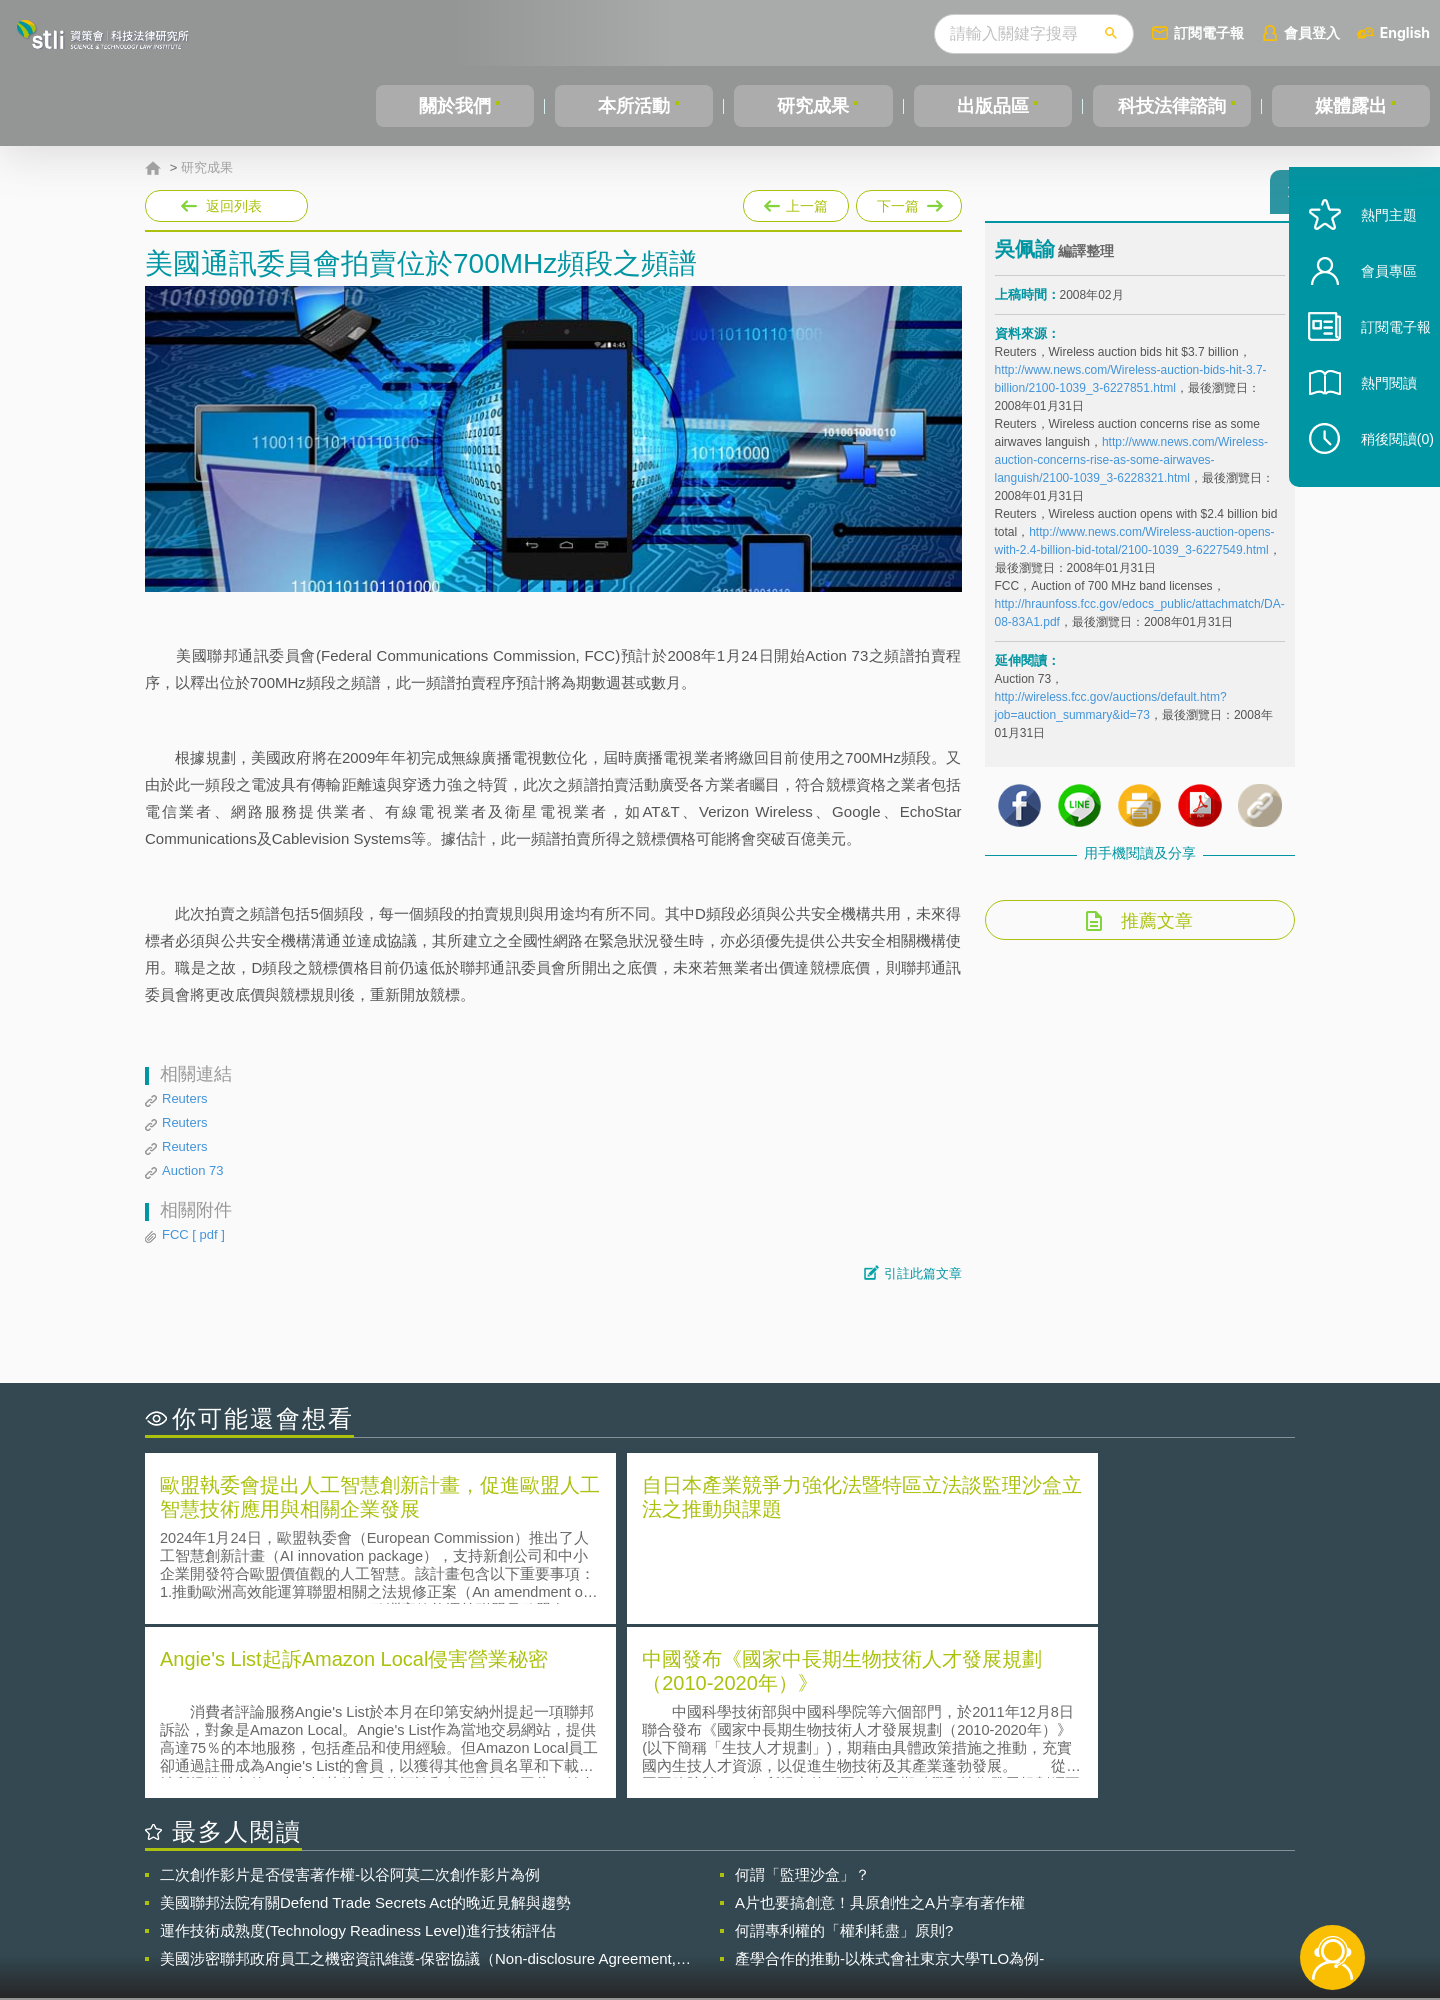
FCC (193, 1235)
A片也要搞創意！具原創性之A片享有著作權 (880, 1725)
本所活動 (634, 106)
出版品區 (993, 106)
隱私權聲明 (733, 1890)
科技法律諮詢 (1172, 106)
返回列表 (234, 206)
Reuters (185, 1098)
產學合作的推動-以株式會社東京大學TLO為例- (889, 1781)
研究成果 (813, 106)
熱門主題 (1372, 252)
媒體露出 (1351, 106)
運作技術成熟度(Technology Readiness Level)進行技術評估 (358, 1753)
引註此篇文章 (923, 1273)
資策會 (1006, 1890)
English (1405, 32)
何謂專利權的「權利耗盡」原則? (844, 1753)
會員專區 (1372, 308)
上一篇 (796, 202)
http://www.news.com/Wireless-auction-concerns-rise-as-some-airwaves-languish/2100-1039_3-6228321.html (1131, 469)
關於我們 (455, 106)
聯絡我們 (726, 1918)
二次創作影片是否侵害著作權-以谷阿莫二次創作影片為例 (350, 1697)
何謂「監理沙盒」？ (802, 1697)
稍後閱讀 (1381, 476)
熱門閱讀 (1372, 420)
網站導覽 (849, 1918)
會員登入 (1312, 32)
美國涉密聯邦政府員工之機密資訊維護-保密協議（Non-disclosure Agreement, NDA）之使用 (418, 1782)
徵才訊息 (849, 1890)
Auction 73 (192, 1170)
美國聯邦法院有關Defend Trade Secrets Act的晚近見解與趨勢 (365, 1725)
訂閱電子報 (1209, 32)
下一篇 (909, 202)
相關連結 (1122, 1890)
